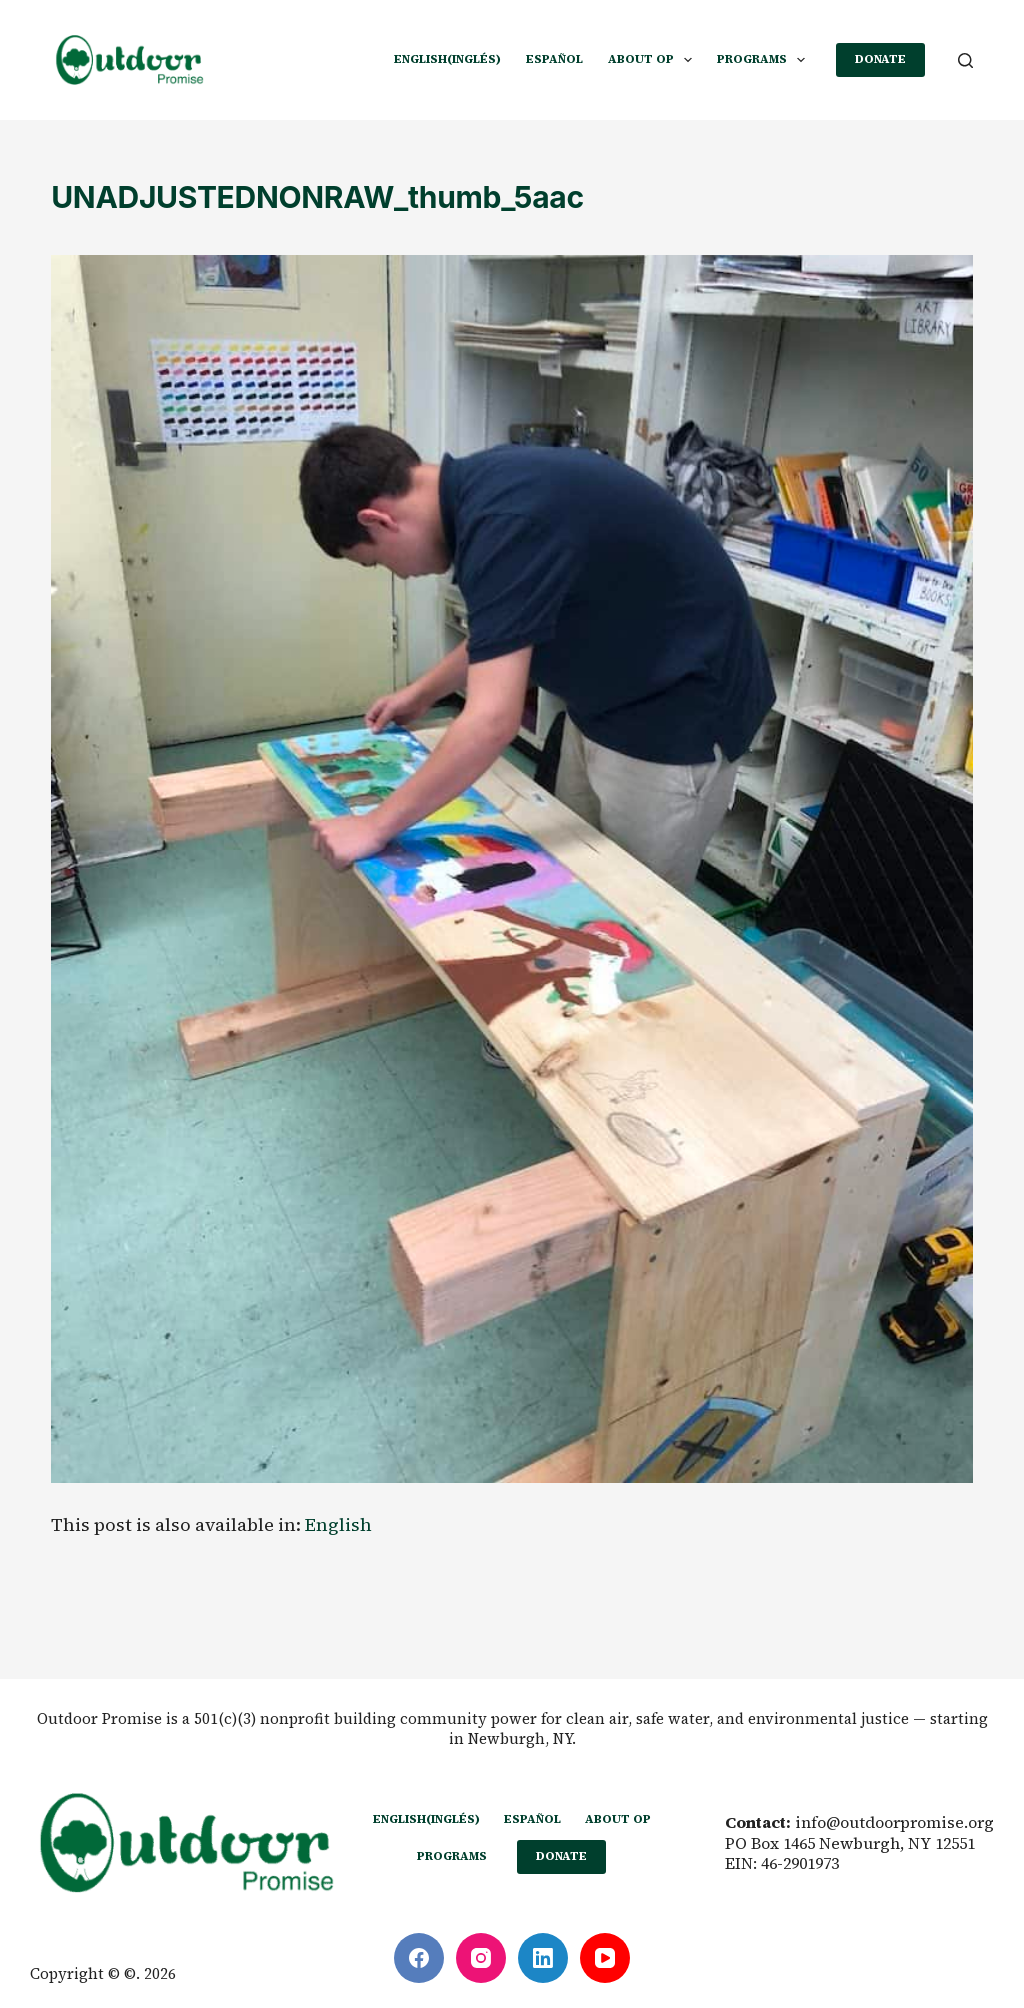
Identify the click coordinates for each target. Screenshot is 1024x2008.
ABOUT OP (654, 60)
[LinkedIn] (543, 1958)
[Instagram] (481, 1958)
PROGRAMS (765, 60)
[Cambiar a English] (338, 1525)
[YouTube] (605, 1958)
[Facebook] (419, 1958)
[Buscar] (965, 60)
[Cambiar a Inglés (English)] (447, 60)
